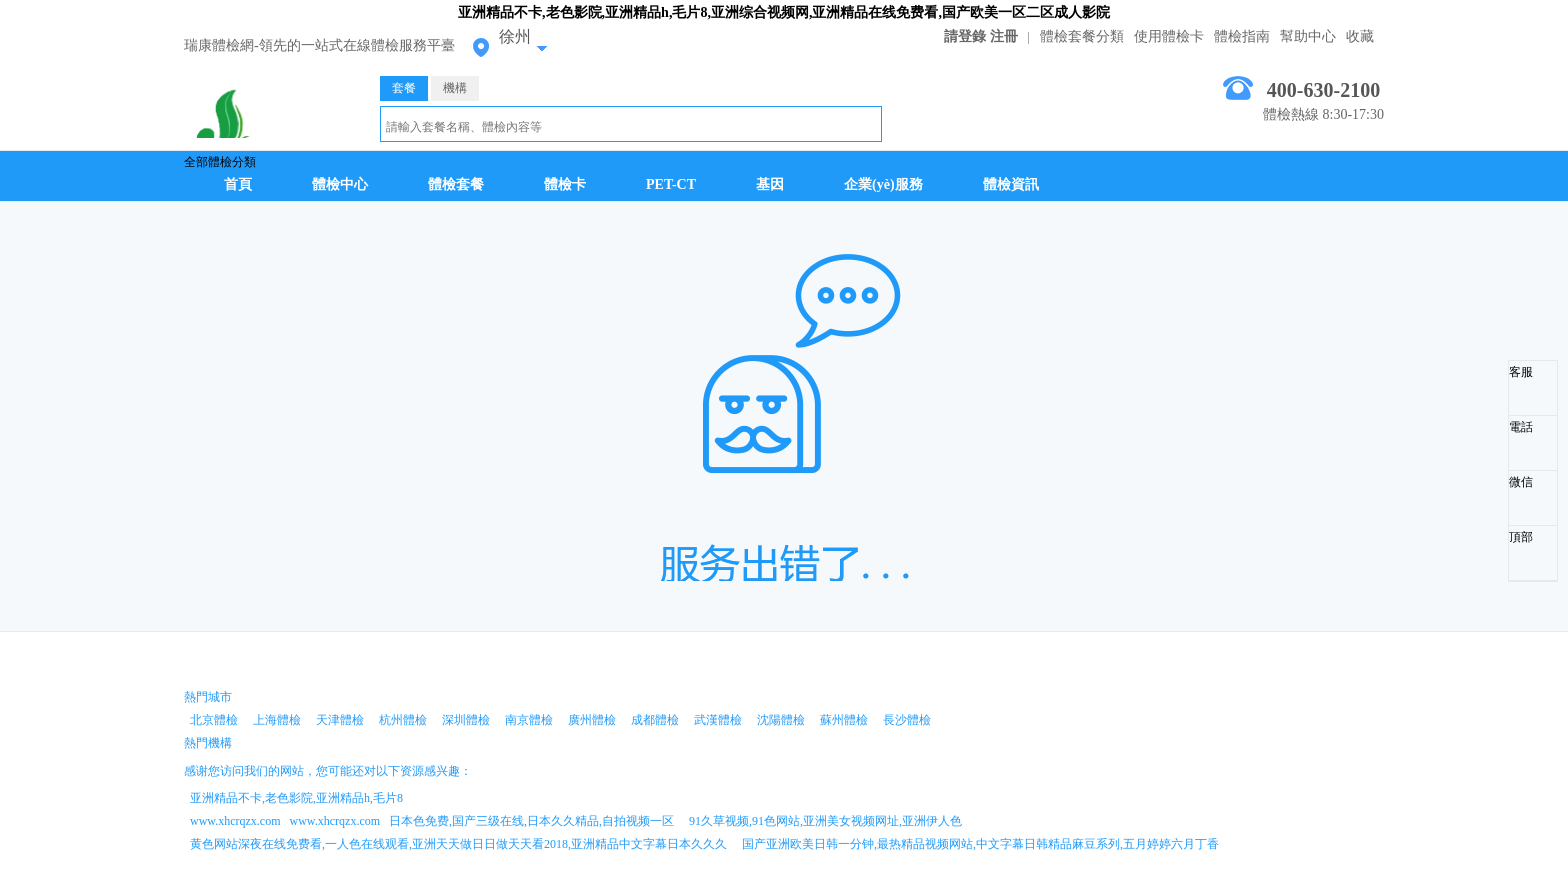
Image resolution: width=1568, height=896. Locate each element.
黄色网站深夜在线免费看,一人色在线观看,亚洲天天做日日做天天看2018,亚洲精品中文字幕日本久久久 (458, 844)
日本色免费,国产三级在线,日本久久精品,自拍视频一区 (531, 821)
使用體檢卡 (1169, 36)
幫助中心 (1308, 36)
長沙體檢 (907, 720)
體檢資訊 (1011, 184)
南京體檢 (529, 720)
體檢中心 (340, 184)
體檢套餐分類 (1082, 36)
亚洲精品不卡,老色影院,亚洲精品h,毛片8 (296, 798)
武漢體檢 (718, 720)
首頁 (238, 184)
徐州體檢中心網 (267, 112)
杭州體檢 (403, 720)
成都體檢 (655, 720)
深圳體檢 (466, 720)
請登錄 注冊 (981, 36)
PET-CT (671, 184)
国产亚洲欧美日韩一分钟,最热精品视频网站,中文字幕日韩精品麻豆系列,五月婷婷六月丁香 (980, 844)
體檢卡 (565, 184)
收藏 (1360, 36)
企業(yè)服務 (883, 184)
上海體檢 (277, 720)
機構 (455, 88)
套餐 (404, 88)
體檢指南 (1242, 36)
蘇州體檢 (844, 720)
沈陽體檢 (781, 720)
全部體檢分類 (220, 162)
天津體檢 (340, 720)
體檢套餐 (456, 184)
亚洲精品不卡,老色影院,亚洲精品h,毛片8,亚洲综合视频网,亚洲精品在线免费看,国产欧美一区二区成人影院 (784, 12)
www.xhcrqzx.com (235, 821)
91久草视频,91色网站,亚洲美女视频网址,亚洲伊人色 (825, 821)
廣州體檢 (592, 720)
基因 (770, 184)
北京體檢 (214, 720)
